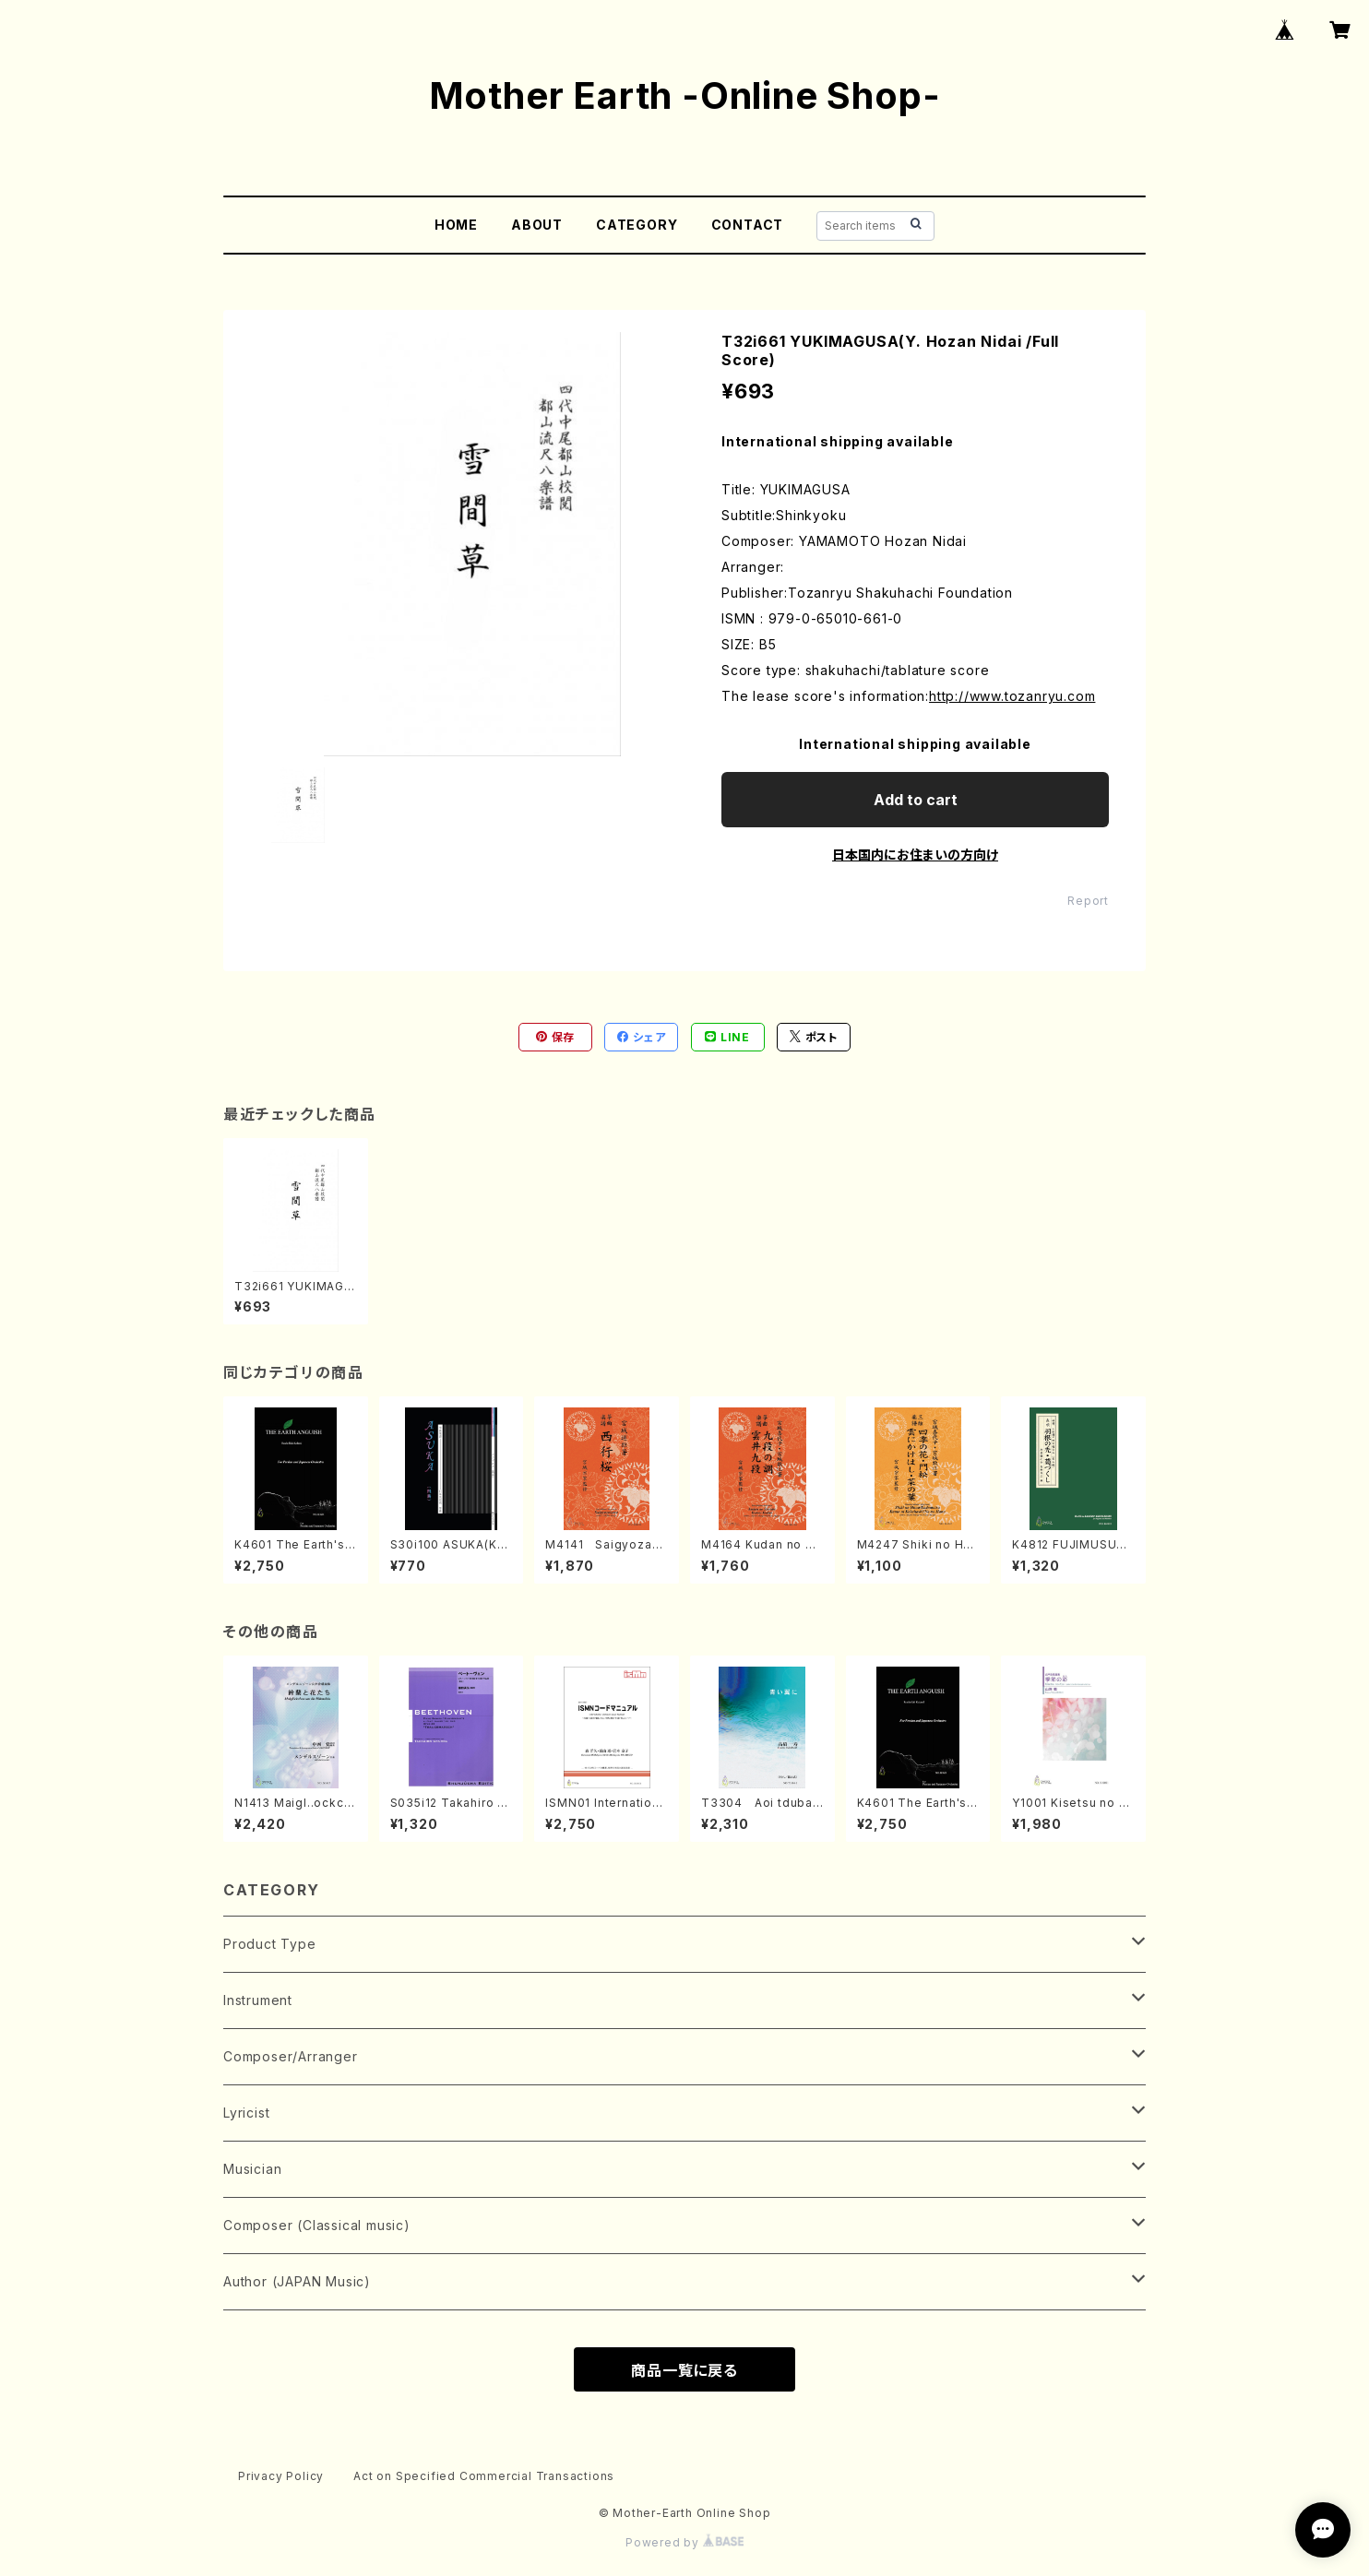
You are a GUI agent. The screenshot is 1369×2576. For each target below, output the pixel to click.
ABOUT (537, 224)
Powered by (684, 2542)
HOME (456, 224)
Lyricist (246, 2112)
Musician (252, 2169)
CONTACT (747, 224)
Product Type (269, 1944)
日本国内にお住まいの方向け (915, 854)
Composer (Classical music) (317, 2225)
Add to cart (916, 799)
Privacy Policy (281, 2476)
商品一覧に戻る (684, 2370)
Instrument (257, 2000)
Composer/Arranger (290, 2056)
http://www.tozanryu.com (1012, 696)
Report (1088, 901)
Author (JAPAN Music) (297, 2281)
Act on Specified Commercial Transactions (483, 2476)
